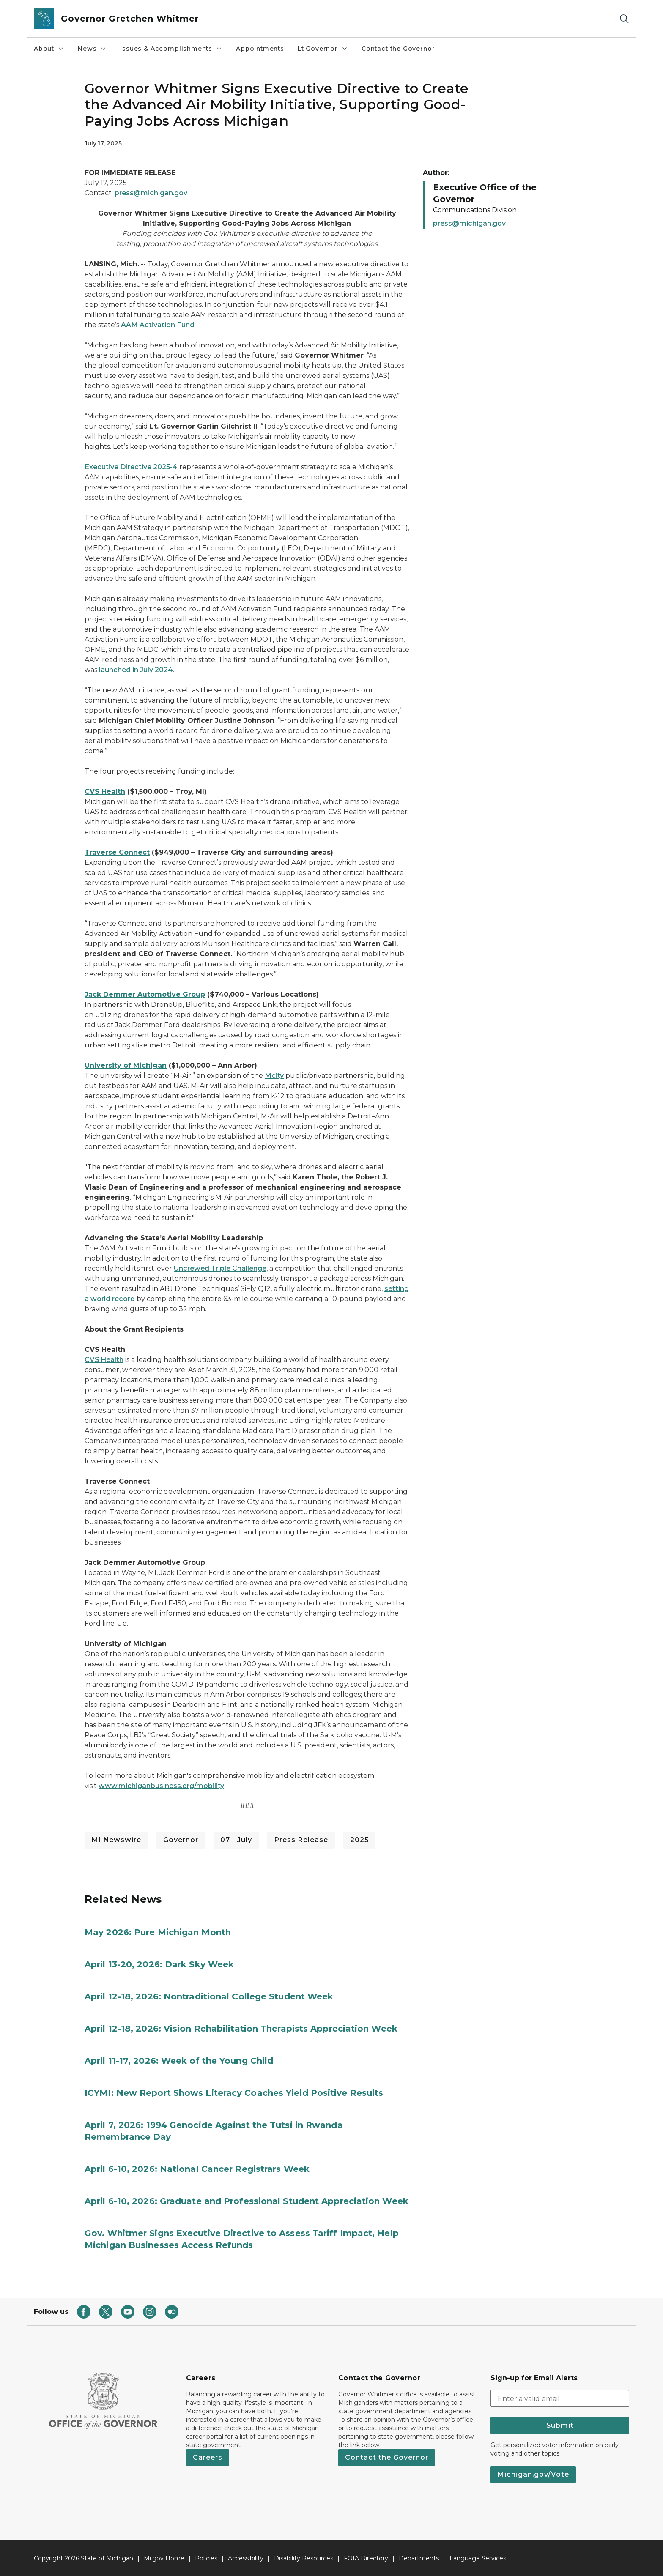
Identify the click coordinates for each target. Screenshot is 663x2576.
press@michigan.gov (151, 193)
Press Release (301, 1840)
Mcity (274, 1076)
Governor (180, 1840)
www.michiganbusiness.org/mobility (161, 1786)
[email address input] (559, 2398)
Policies (206, 2558)
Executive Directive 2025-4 (131, 467)
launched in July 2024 (136, 670)
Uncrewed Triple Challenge (220, 1268)
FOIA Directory (366, 2558)
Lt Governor (323, 48)
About (49, 48)
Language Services (477, 2558)
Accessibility (245, 2558)
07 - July (236, 1840)
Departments (419, 2558)
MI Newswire (116, 1840)
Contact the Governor (398, 48)
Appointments (260, 48)
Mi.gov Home (164, 2558)
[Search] (624, 19)
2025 (359, 1840)
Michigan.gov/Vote (533, 2474)
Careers (207, 2457)
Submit (560, 2425)
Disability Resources (303, 2558)
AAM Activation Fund (158, 325)
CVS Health (104, 1360)
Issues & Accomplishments (171, 48)
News (92, 48)
